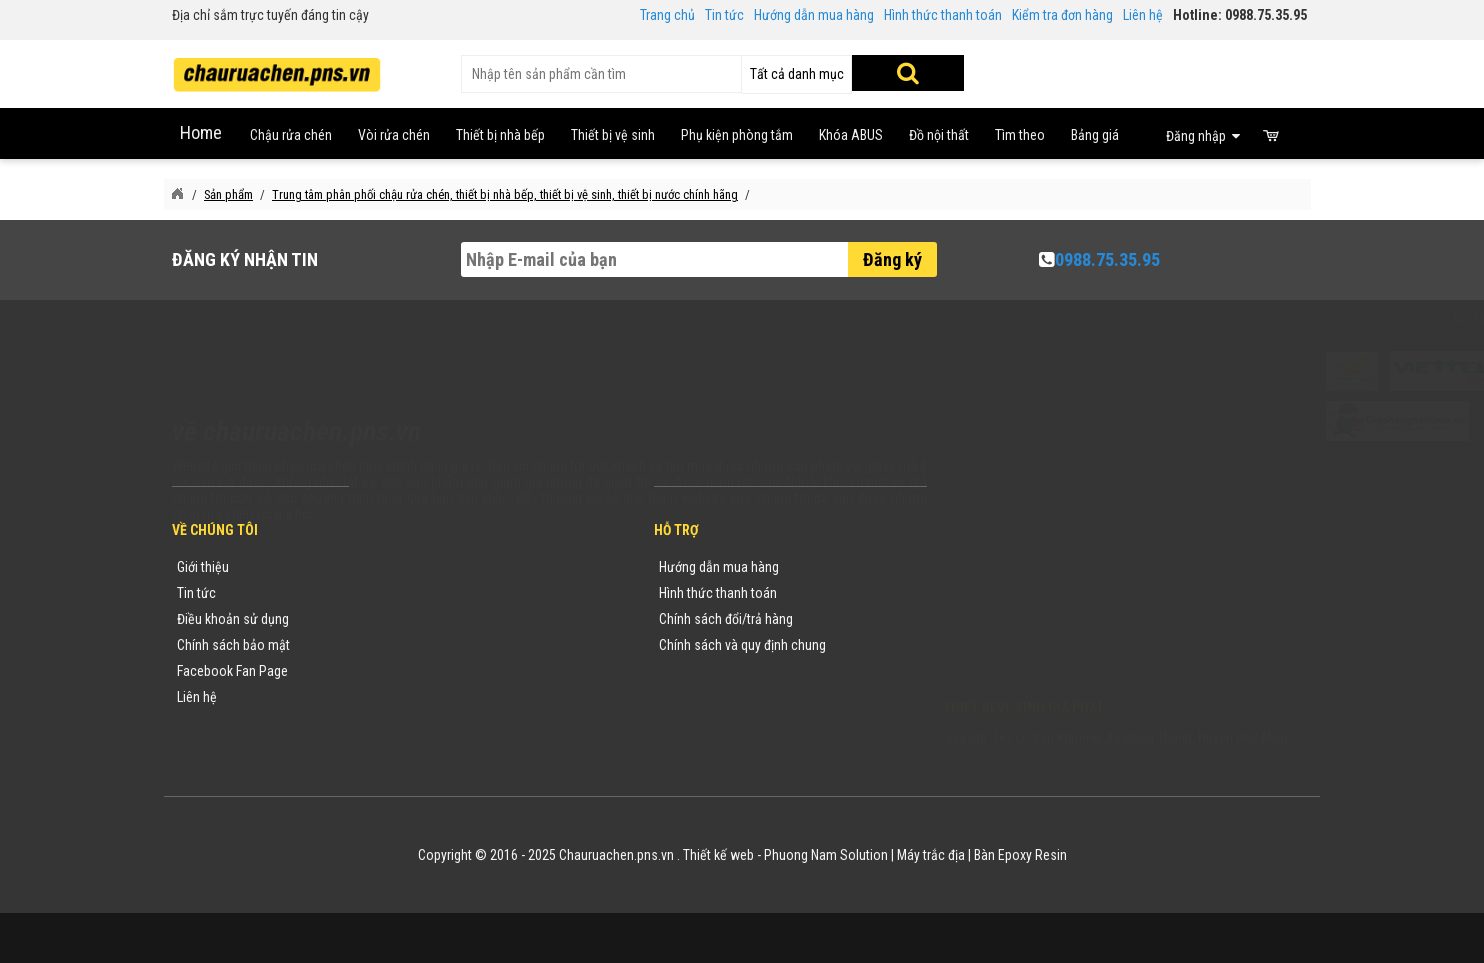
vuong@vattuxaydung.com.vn (1068, 649)
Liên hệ (1143, 15)
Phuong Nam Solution (826, 855)
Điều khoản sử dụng (233, 619)
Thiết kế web (718, 855)
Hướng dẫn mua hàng (814, 15)
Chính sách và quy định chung (742, 645)
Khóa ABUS (851, 135)
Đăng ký (892, 259)
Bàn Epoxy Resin (1020, 855)
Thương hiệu (405, 567)
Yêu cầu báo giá (415, 619)
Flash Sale (399, 723)
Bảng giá (1095, 135)
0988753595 (1004, 597)
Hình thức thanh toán (943, 15)
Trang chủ (667, 15)
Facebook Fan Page (232, 671)
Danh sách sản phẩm (429, 671)
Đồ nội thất (939, 135)
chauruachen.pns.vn (1057, 623)
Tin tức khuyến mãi (423, 593)
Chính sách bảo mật (233, 645)
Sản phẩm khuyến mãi (432, 697)
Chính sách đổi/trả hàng (726, 619)
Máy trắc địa (931, 855)
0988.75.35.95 (1107, 259)
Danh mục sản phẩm (428, 645)
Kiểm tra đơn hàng (1062, 15)
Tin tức (724, 15)
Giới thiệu (203, 567)
